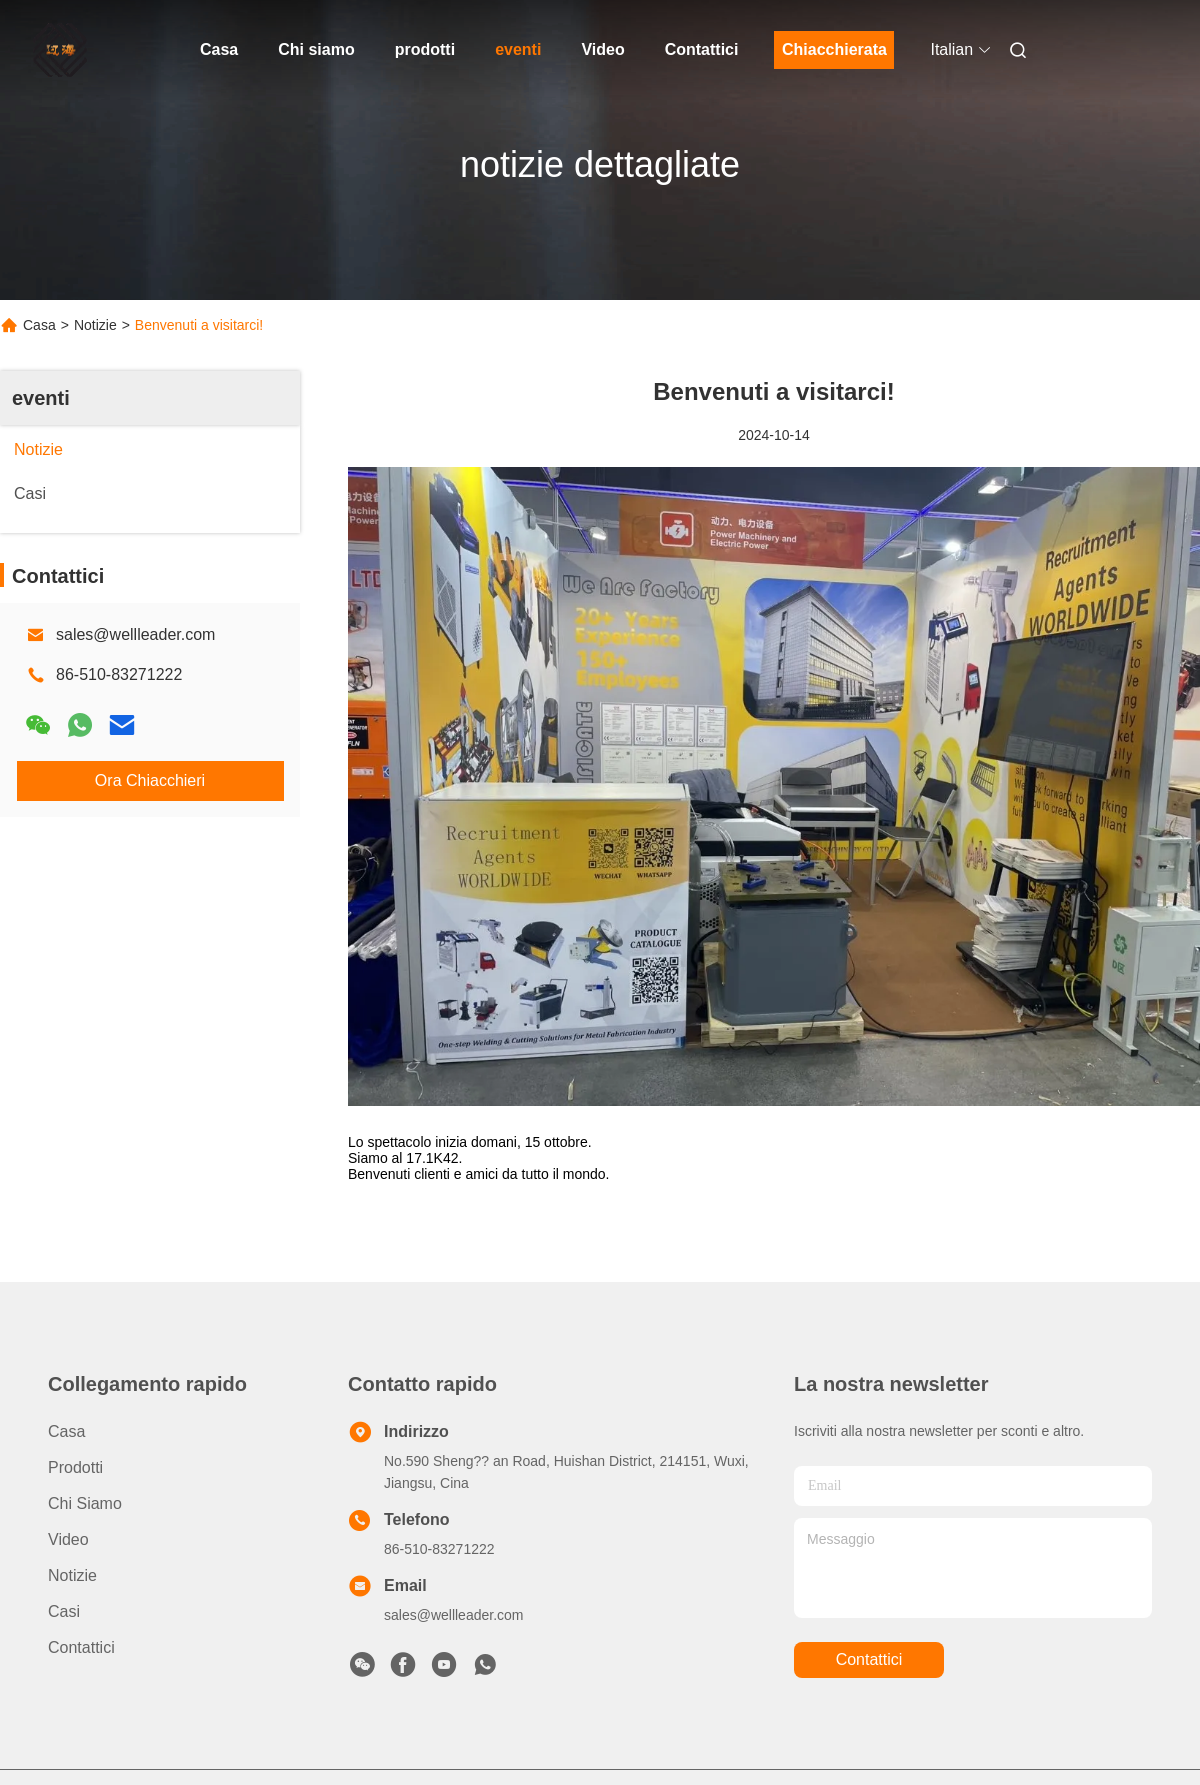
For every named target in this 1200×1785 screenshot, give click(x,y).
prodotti (425, 49)
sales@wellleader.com (135, 634)
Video (602, 49)
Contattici (702, 49)
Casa (219, 49)
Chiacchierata (834, 49)
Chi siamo (316, 49)
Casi (64, 1611)
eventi (518, 49)
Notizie (95, 325)
